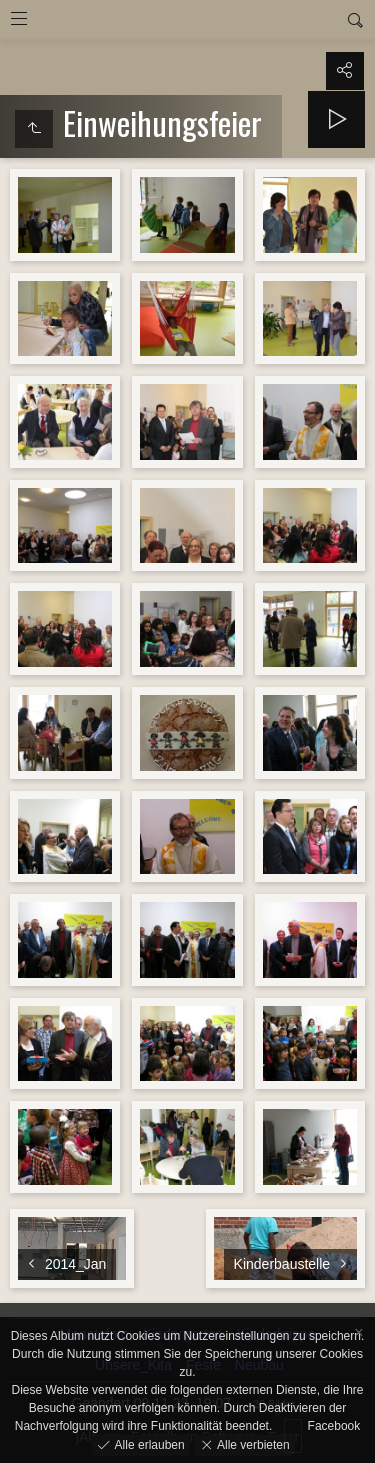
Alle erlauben (147, 1444)
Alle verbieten (252, 1444)
